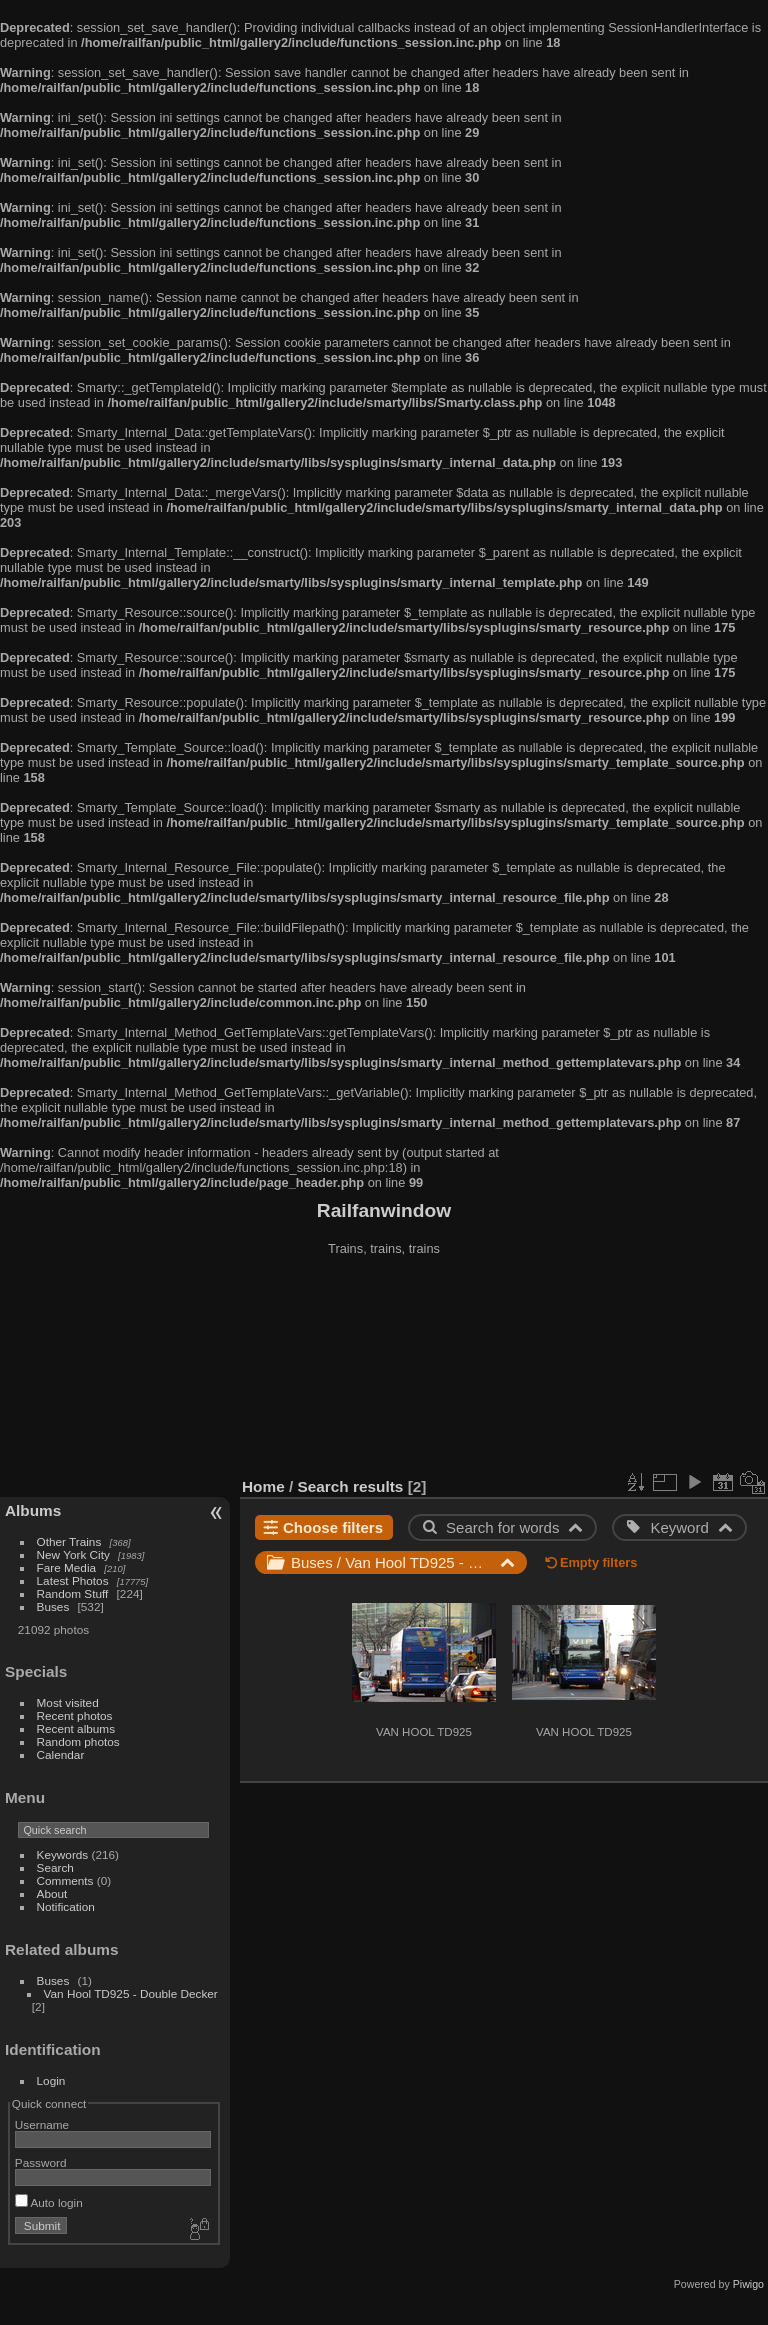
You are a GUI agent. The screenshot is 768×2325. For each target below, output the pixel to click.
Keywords (63, 1854)
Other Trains (69, 1541)
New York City (73, 1554)
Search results (351, 1486)
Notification (66, 1906)
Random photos (78, 1741)
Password (41, 2162)
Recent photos (75, 1715)
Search (55, 1867)
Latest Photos (73, 1580)
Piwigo (748, 2284)
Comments (65, 1880)
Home (263, 1486)
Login (51, 2080)
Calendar (61, 1754)
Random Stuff (73, 1593)
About (52, 1893)
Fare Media (67, 1567)
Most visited (68, 1702)
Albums (33, 1510)
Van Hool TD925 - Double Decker (131, 1993)
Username (42, 2124)
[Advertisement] (384, 1369)
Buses (53, 1606)
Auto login (49, 2202)
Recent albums (76, 1728)
